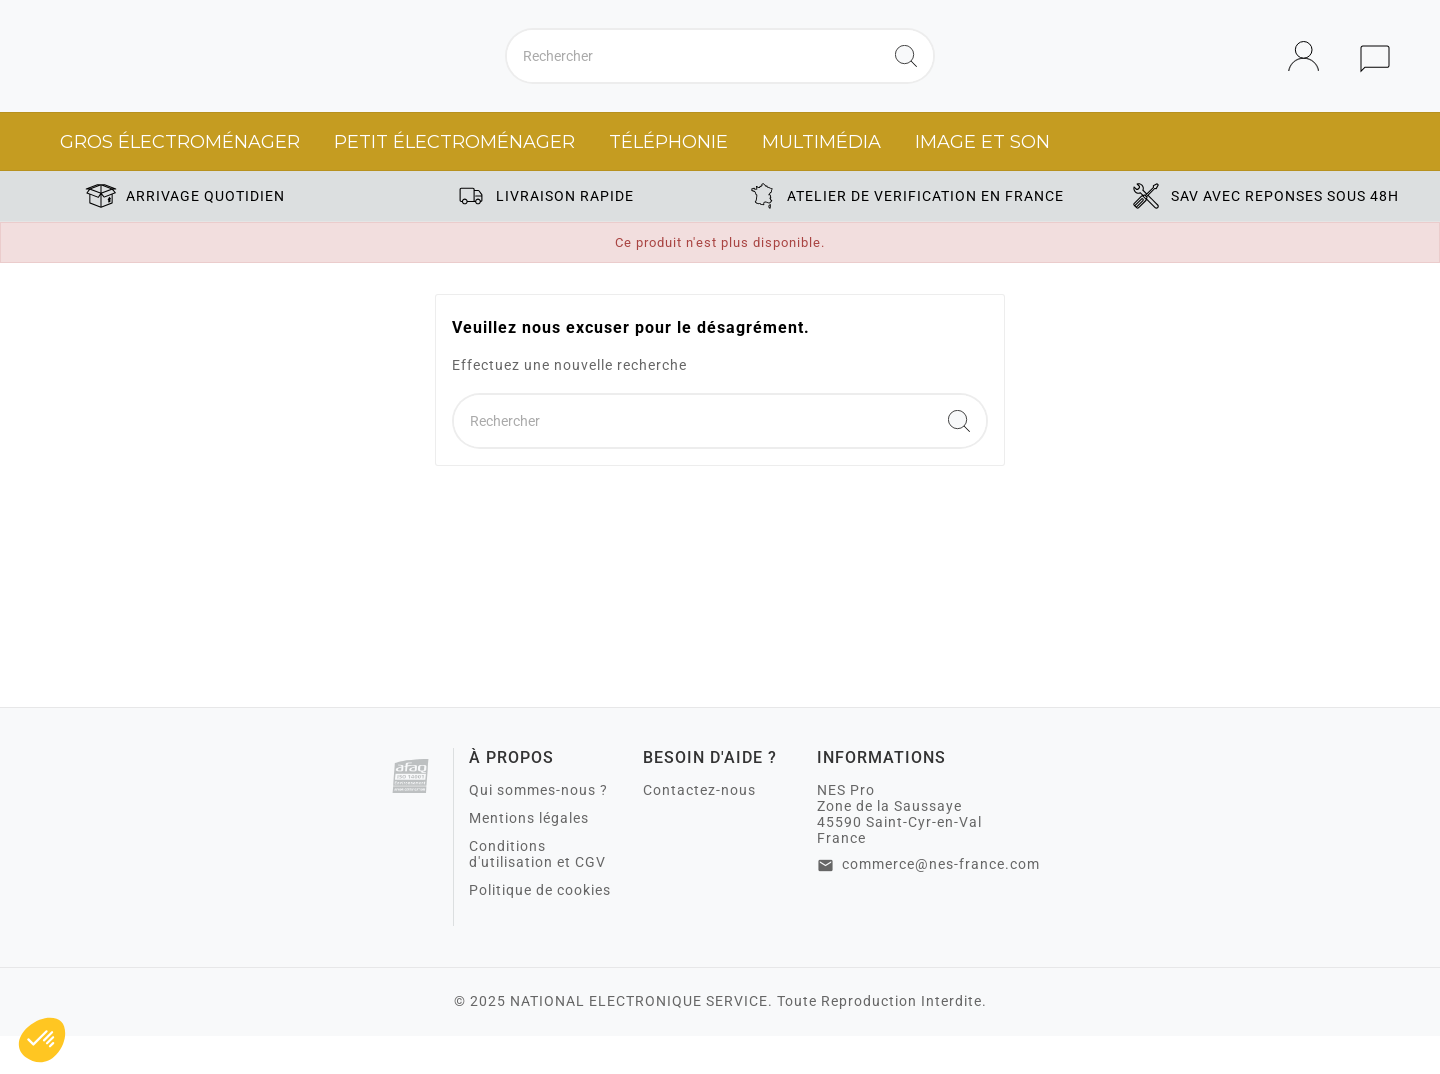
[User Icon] (1309, 75)
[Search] (906, 75)
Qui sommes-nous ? (538, 828)
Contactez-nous (699, 828)
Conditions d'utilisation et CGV (537, 892)
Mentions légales (529, 856)
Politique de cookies (540, 928)
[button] (42, 1040)
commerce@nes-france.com (941, 902)
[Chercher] (693, 75)
